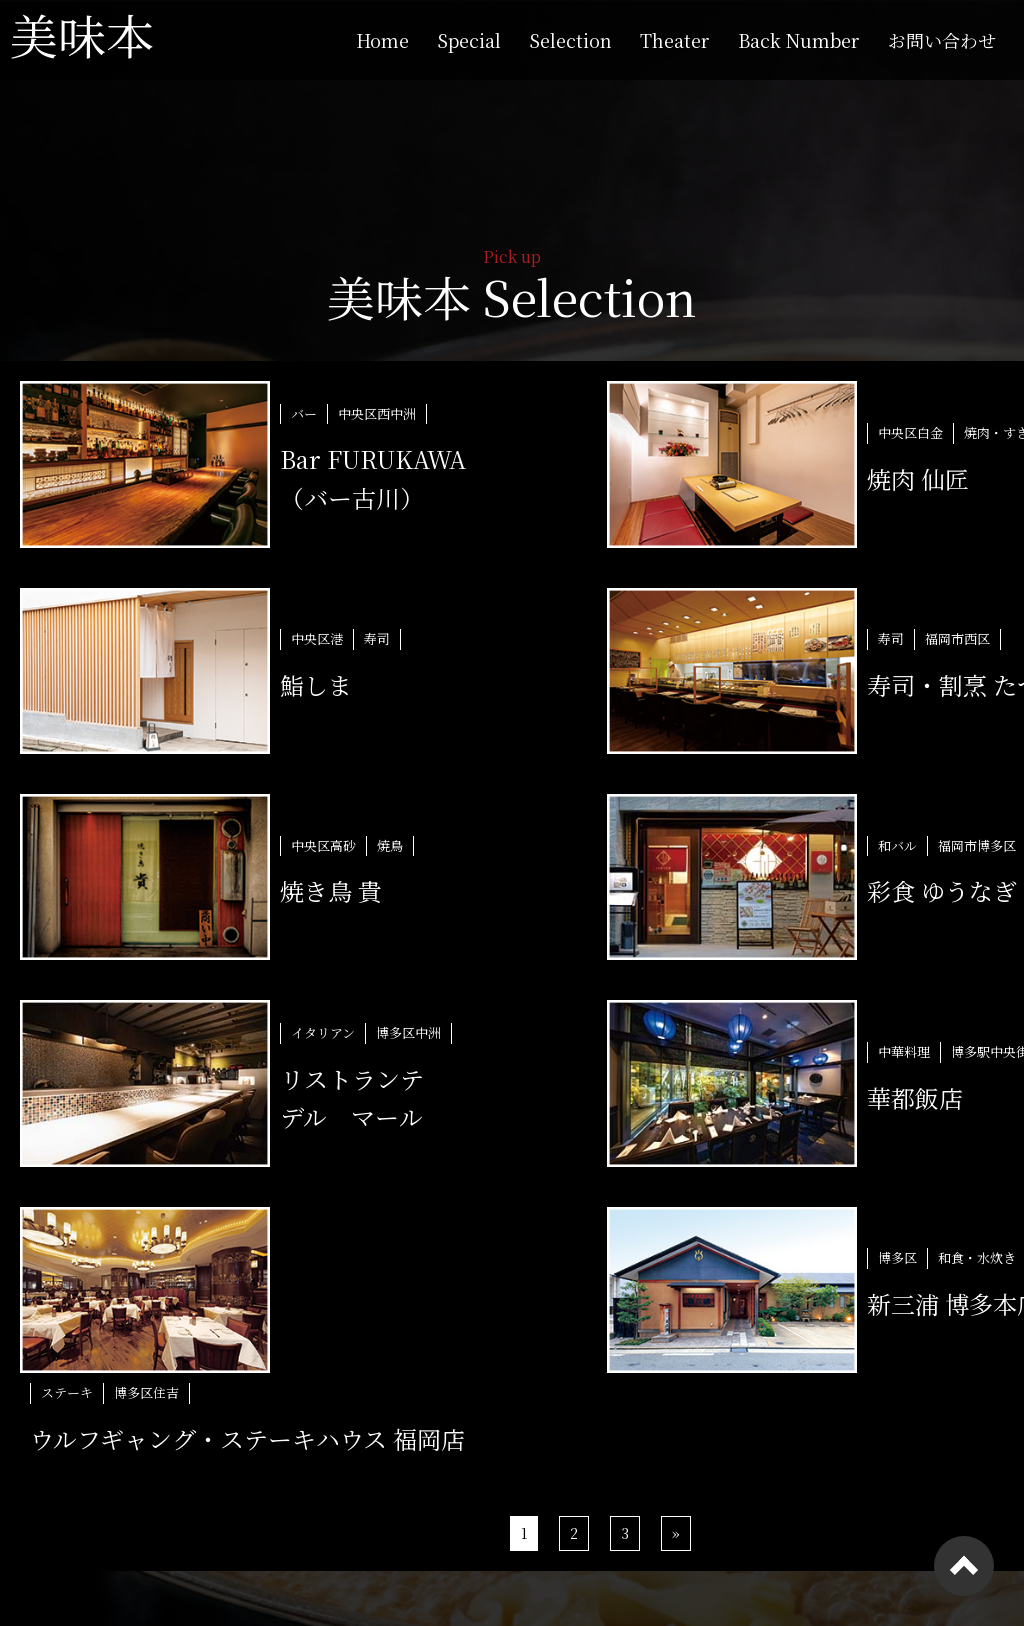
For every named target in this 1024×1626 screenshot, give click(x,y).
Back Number (799, 40)
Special (469, 40)
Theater (675, 40)
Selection (570, 40)
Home (382, 40)
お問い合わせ (942, 40)
